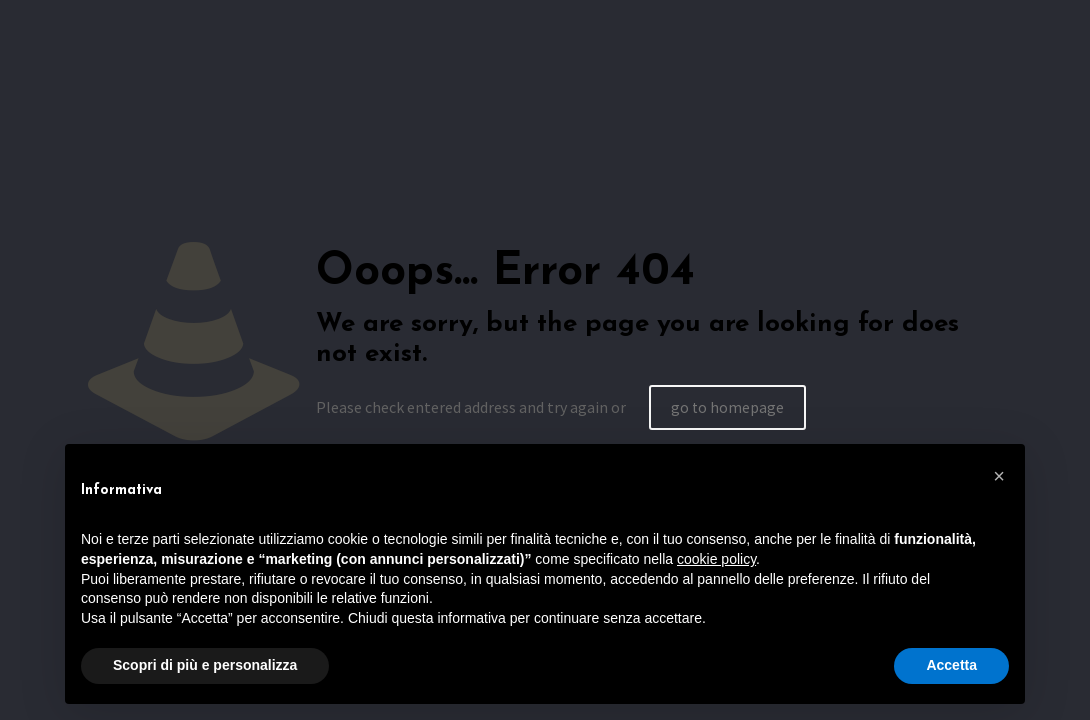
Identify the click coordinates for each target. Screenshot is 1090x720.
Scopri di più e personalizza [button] (205, 665)
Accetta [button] (951, 665)
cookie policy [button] (716, 559)
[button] (999, 476)
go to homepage (728, 407)
